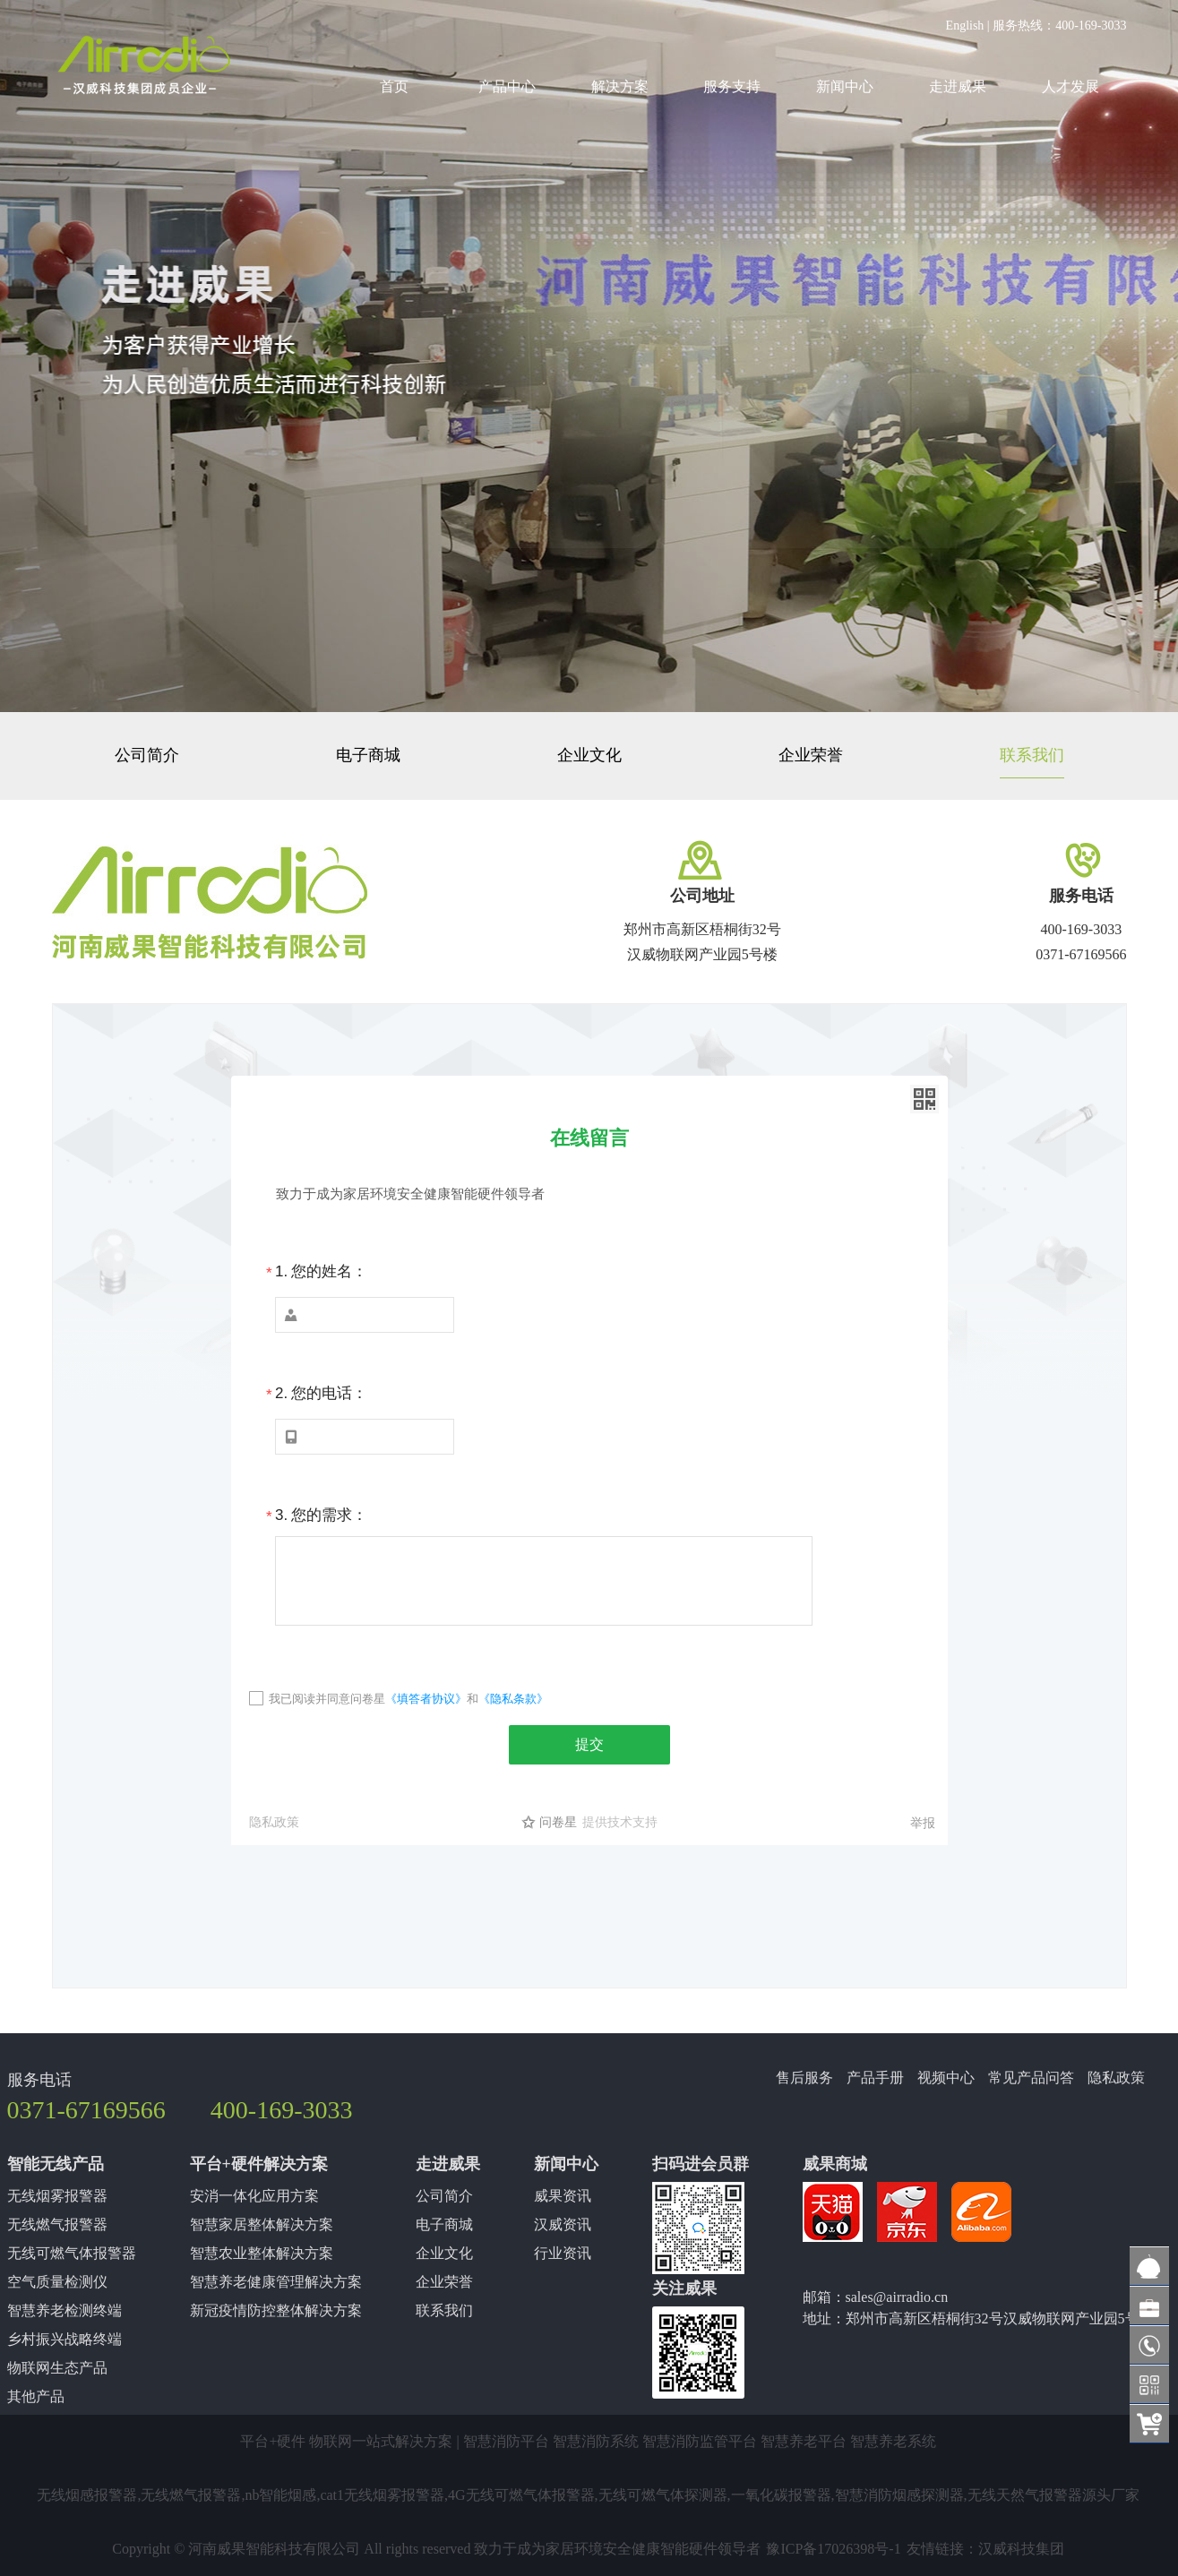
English (965, 25)
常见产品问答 (1031, 2077)
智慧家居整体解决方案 (261, 2224)
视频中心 (946, 2077)
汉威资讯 (562, 2224)
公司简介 (147, 755)
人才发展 (1070, 86)
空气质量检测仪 (57, 2281)
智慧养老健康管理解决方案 (276, 2281)
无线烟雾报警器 (57, 2195)
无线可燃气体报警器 (71, 2253)
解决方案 (620, 86)
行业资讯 (562, 2253)
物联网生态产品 (57, 2367)
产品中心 (507, 86)
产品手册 (875, 2077)
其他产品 (35, 2396)
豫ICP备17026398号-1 (833, 2548)
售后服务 (804, 2077)
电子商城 (368, 755)
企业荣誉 (810, 755)
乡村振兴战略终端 (64, 2339)
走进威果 (957, 86)
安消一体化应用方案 (254, 2195)
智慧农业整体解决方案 (261, 2253)
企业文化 (589, 755)
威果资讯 (562, 2195)
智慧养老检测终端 (64, 2310)
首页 (394, 86)
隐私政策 (1116, 2077)
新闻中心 (844, 86)
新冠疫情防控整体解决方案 (276, 2310)
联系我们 (1032, 755)
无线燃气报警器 (57, 2224)
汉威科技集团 (1021, 2548)
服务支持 (732, 86)
